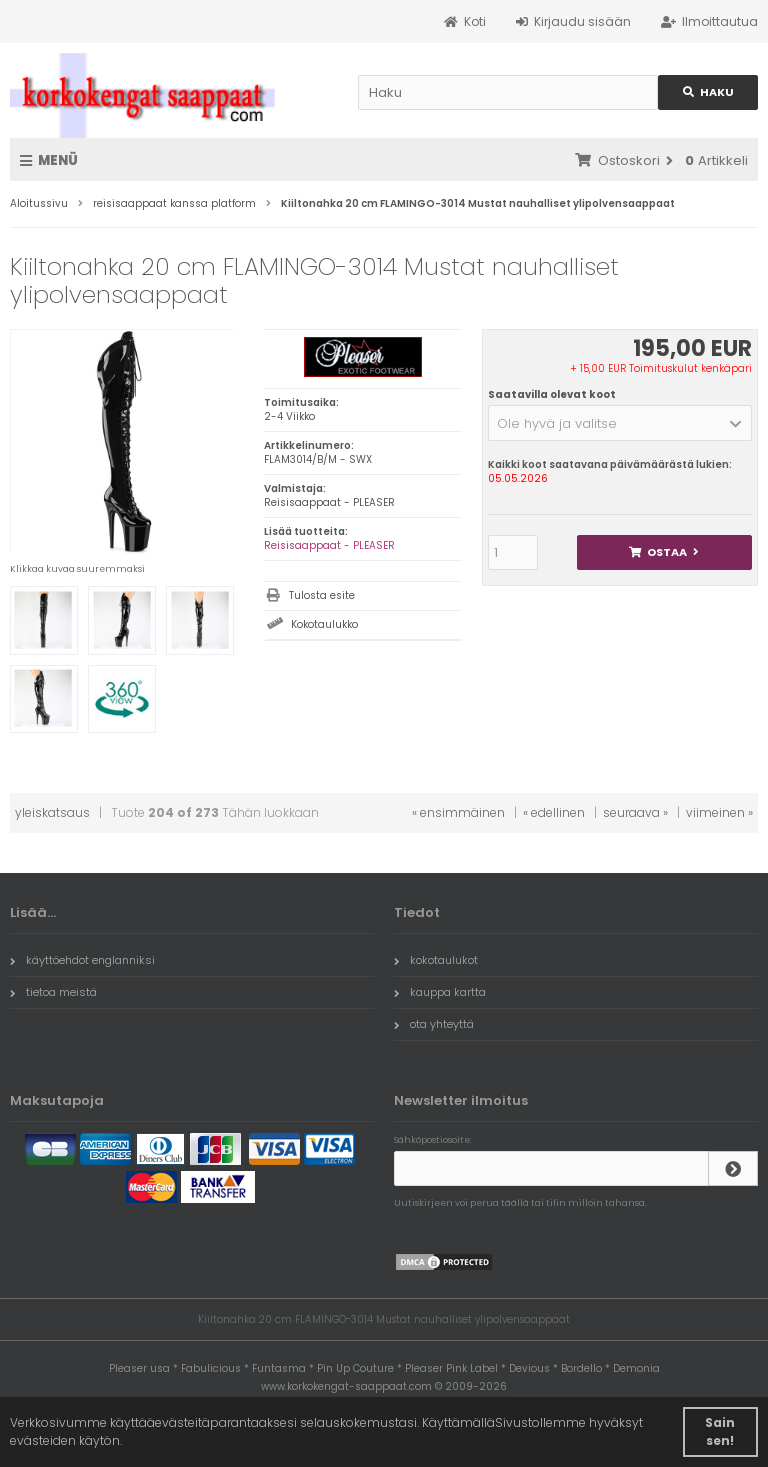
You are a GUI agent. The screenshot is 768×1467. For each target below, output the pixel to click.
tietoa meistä (53, 992)
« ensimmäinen (458, 812)
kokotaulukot (436, 960)
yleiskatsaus (52, 812)
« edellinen (554, 812)
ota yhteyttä (434, 1024)
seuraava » (635, 812)
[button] (620, 423)
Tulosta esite (322, 595)
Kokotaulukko (324, 624)
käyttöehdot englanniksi (82, 960)
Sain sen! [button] (720, 1431)
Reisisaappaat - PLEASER (329, 545)
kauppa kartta (440, 992)
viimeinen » (719, 812)
